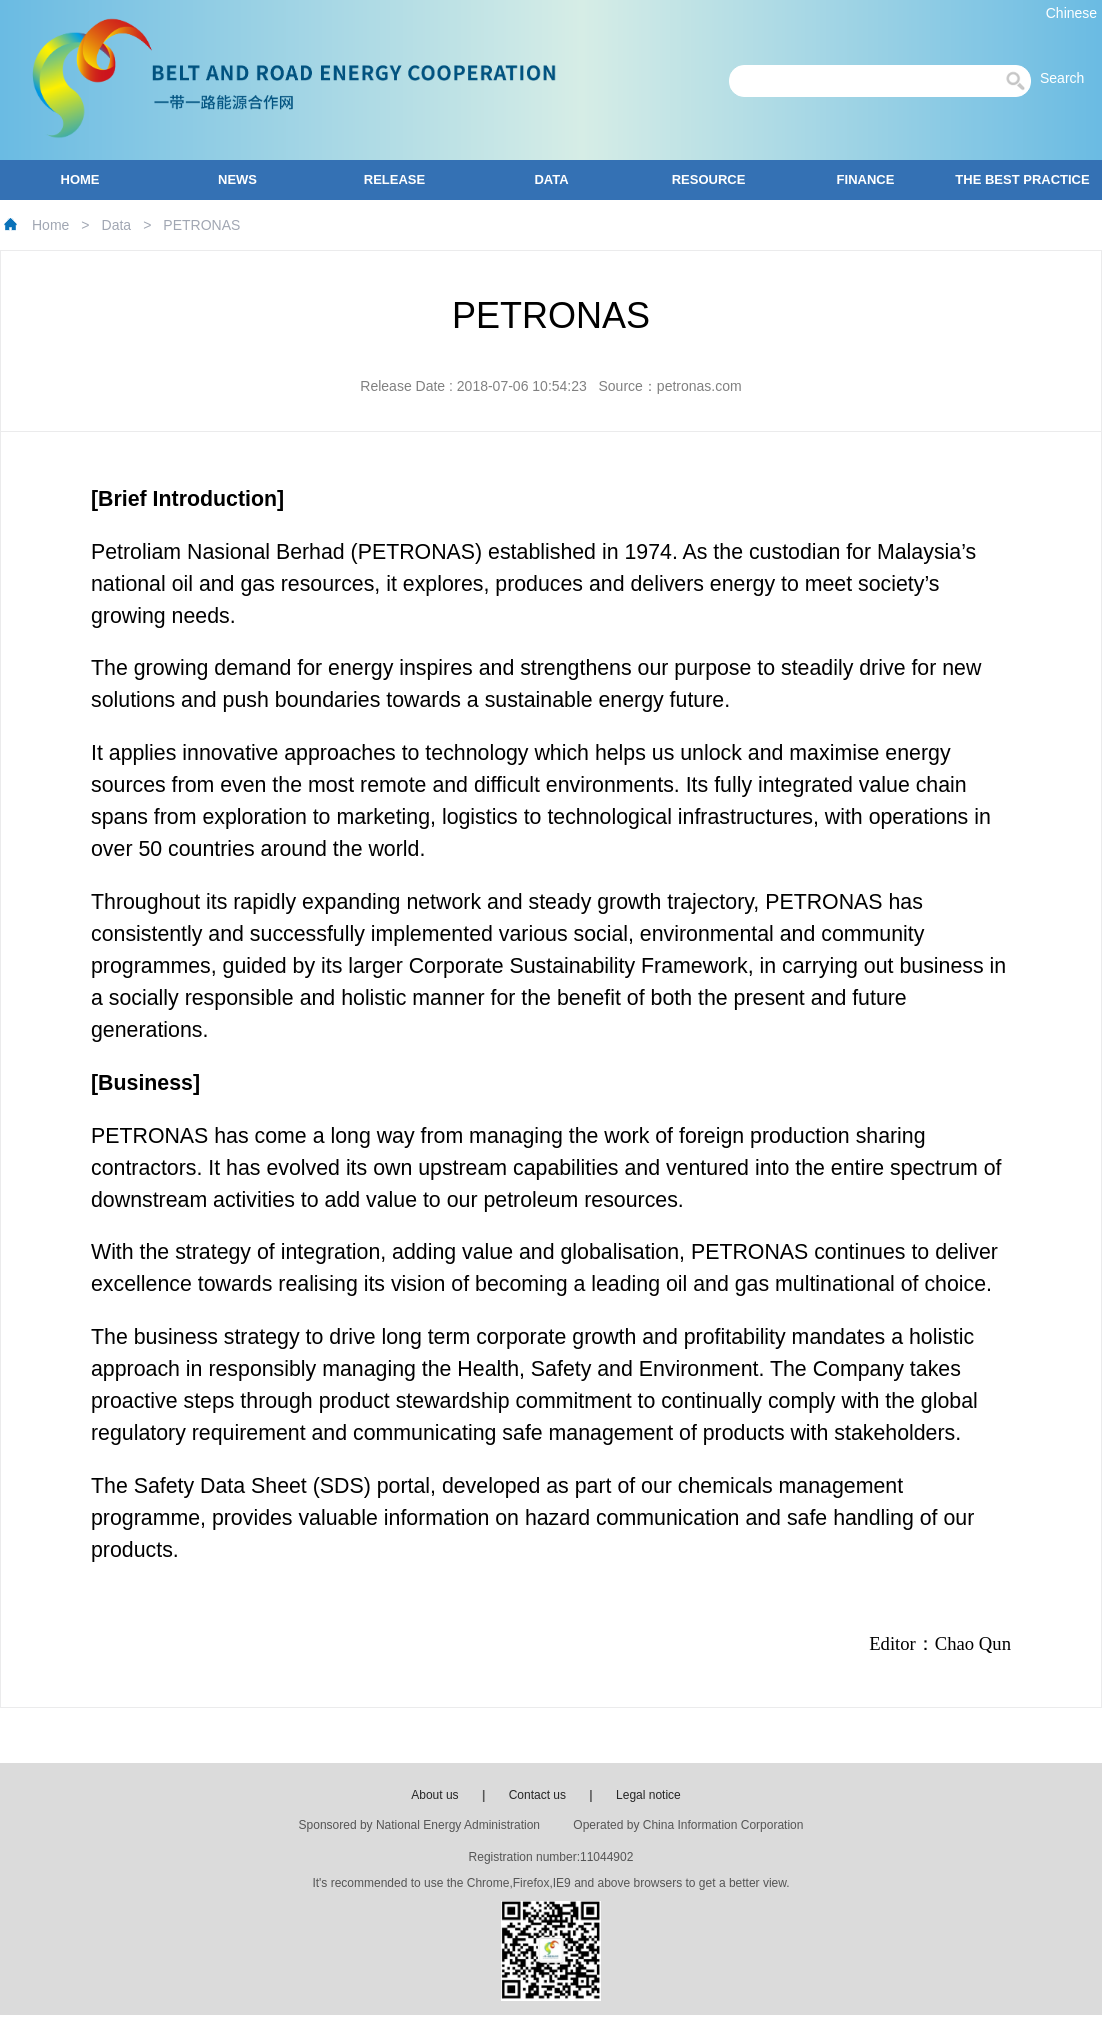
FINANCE (866, 179)
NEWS (237, 179)
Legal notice (648, 1795)
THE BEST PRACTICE (1022, 179)
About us (434, 1795)
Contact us (537, 1795)
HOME (80, 179)
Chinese (1071, 13)
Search (1068, 78)
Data (117, 225)
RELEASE (394, 179)
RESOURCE (709, 179)
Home (50, 225)
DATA (551, 179)
